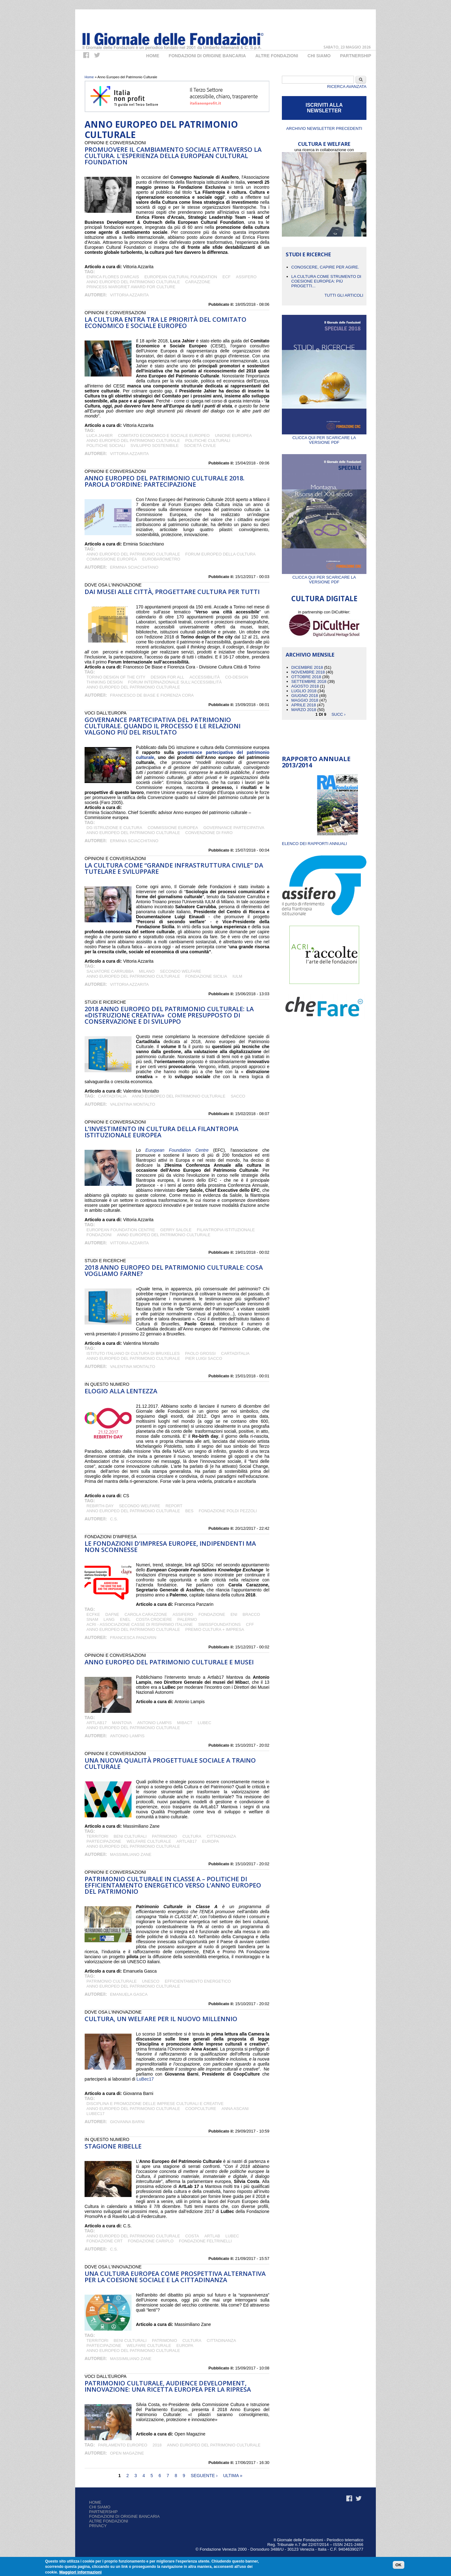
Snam (92, 1619)
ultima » (232, 2475)
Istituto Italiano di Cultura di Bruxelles (133, 1353)
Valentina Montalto (132, 1104)
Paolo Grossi (200, 1353)
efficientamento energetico (198, 1981)
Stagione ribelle (113, 2146)
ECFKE (93, 1614)
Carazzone (197, 281)
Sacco (238, 1096)
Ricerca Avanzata (346, 86)
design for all (167, 677)
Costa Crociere (154, 1619)
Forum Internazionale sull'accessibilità (175, 682)
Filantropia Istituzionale (226, 1229)
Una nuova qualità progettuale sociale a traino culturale (170, 1763)
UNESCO (150, 1981)
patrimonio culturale (111, 1981)
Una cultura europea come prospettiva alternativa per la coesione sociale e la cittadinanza (175, 2276)
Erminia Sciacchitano (134, 567)
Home (152, 55)
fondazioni (98, 1234)
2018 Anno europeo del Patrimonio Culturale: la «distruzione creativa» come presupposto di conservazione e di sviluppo (169, 1015)
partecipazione (103, 1841)
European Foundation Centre (177, 1150)
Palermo (187, 1619)
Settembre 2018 (308, 681)
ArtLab (212, 2236)
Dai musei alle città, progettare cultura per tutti (172, 591)
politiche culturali (208, 440)
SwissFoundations (219, 1624)
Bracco (251, 1614)
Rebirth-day (100, 1505)
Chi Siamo (319, 55)
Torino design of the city (115, 677)
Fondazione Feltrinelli (205, 2241)
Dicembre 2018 (307, 667)
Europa (210, 1841)
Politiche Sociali (105, 445)
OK (399, 2565)
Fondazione (212, 1614)
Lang (109, 1619)
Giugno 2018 (304, 695)
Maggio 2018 (304, 700)
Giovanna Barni (127, 2121)
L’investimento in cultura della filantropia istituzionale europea (161, 1131)
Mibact (184, 1722)
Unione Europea (233, 435)
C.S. (114, 1519)
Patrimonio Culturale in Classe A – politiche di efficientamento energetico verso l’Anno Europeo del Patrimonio (173, 1885)
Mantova (122, 1722)
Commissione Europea (111, 559)
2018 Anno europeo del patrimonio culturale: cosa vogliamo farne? (174, 1270)
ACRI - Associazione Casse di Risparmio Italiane (139, 1624)
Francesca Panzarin (133, 1637)
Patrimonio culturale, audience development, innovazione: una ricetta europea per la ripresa (168, 2386)
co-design (236, 677)
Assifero (246, 276)
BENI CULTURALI (130, 1836)
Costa (192, 2236)
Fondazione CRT (104, 2241)
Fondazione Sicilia (206, 976)
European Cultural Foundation (180, 276)
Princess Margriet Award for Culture (130, 286)
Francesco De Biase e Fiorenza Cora (152, 695)
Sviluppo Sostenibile (155, 445)
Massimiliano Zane (130, 1854)
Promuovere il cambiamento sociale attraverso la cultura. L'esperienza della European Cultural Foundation (173, 155)
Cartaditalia (112, 1096)
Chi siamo (100, 2507)
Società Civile (200, 445)
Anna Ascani (235, 2108)
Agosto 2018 (305, 686)
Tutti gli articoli (343, 295)
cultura (191, 1836)
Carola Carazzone (145, 1614)
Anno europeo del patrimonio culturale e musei (169, 1662)
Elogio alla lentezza (121, 1391)
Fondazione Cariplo (151, 2241)
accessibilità (204, 677)
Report (173, 1505)
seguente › (204, 2475)
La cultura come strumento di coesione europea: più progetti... (326, 281)
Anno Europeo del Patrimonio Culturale (133, 281)
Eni (234, 1614)
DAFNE (112, 1614)
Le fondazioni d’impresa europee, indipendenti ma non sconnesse (170, 1546)
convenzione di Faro (209, 832)
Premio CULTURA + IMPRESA (214, 1629)
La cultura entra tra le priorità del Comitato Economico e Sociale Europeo (165, 322)
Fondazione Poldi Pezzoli (228, 1510)
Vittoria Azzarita (129, 295)
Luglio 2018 (303, 691)
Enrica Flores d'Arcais (112, 276)
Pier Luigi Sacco (203, 1358)
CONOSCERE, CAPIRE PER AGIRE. (325, 267)
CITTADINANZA (221, 1836)
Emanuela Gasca (129, 1994)
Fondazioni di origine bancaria (207, 55)
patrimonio (164, 1836)
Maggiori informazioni (80, 2572)
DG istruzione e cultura (114, 827)
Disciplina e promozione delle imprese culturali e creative (155, 2103)
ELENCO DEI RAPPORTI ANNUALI (314, 843)
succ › (338, 714)
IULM (237, 976)
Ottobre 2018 (306, 676)
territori (97, 1836)
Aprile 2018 (303, 705)
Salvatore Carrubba (110, 971)
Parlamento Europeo (122, 2445)
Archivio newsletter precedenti (324, 128)
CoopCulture (200, 2108)
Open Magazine (127, 2453)
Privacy (98, 2525)
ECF (226, 276)
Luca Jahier (99, 435)
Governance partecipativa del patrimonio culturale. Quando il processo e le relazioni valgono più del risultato (163, 725)
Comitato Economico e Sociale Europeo (164, 435)
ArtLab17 (96, 1722)
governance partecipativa (233, 827)
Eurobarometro (161, 559)
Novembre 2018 (308, 672)
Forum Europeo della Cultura (220, 554)
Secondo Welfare (180, 971)
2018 (157, 2445)
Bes (189, 1510)
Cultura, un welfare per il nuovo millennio (161, 2019)
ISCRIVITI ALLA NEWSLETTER (324, 107)
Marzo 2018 (303, 709)
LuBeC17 (95, 2113)
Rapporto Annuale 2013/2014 (316, 762)
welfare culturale (149, 1841)
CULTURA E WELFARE (324, 143)
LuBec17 (145, 2079)
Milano (147, 971)
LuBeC (204, 1722)
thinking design (104, 682)
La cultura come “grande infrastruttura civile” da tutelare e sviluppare (174, 868)
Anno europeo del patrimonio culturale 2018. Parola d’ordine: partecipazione (165, 481)
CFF (250, 1624)
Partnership (355, 55)
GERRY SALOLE (176, 1229)
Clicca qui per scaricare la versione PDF (324, 438)
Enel (125, 1619)
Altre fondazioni (276, 55)
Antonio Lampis (154, 1722)
